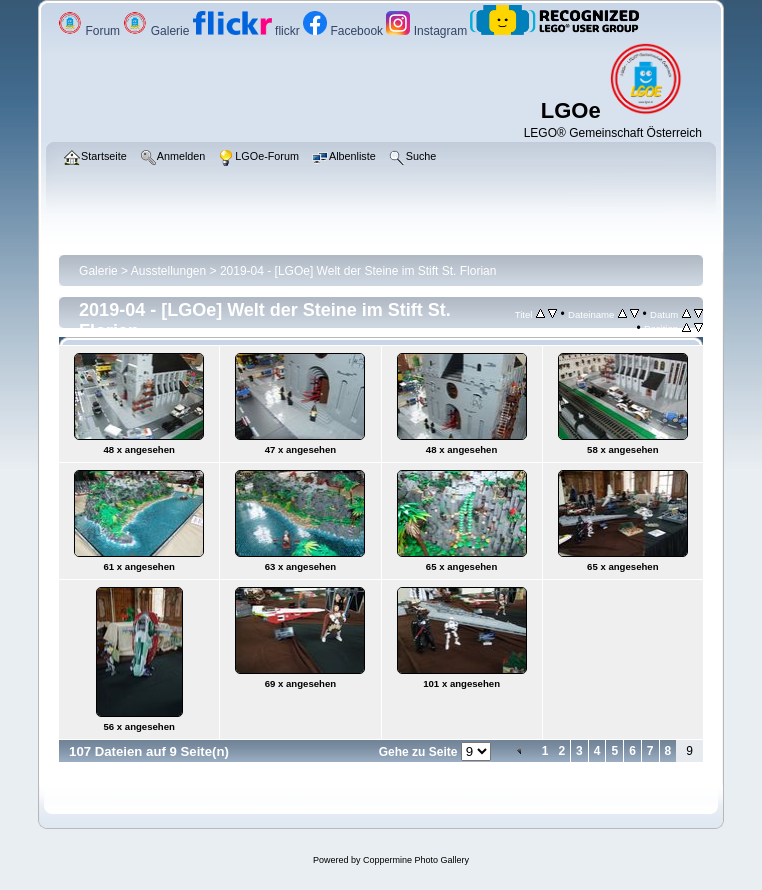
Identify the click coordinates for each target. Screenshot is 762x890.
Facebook (344, 31)
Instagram (428, 31)
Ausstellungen (168, 271)
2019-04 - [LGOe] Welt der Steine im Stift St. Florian (358, 271)
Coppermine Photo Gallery (416, 860)
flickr (248, 31)
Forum (90, 31)
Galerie (157, 31)
